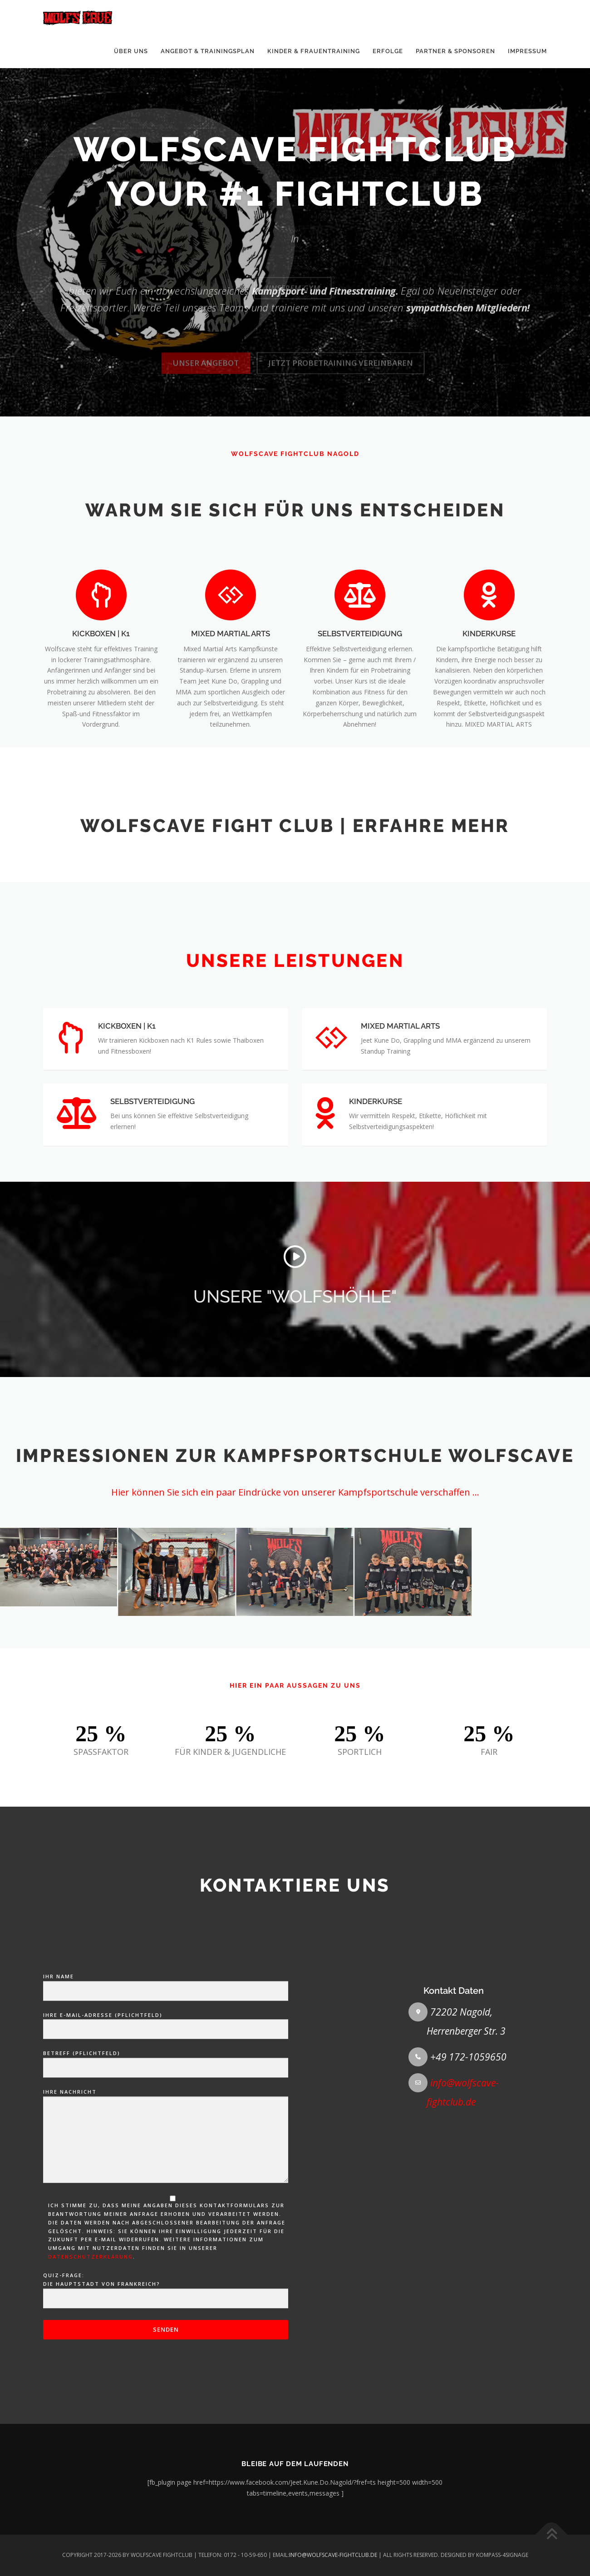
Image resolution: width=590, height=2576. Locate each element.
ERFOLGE (388, 51)
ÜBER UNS (131, 51)
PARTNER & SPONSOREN (455, 51)
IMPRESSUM (527, 51)
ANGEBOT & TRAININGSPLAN (208, 51)
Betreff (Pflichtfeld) (165, 2352)
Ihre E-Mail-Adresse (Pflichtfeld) (165, 2314)
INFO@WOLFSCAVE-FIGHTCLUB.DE (333, 2555)
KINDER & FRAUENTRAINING (313, 51)
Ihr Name (165, 2276)
